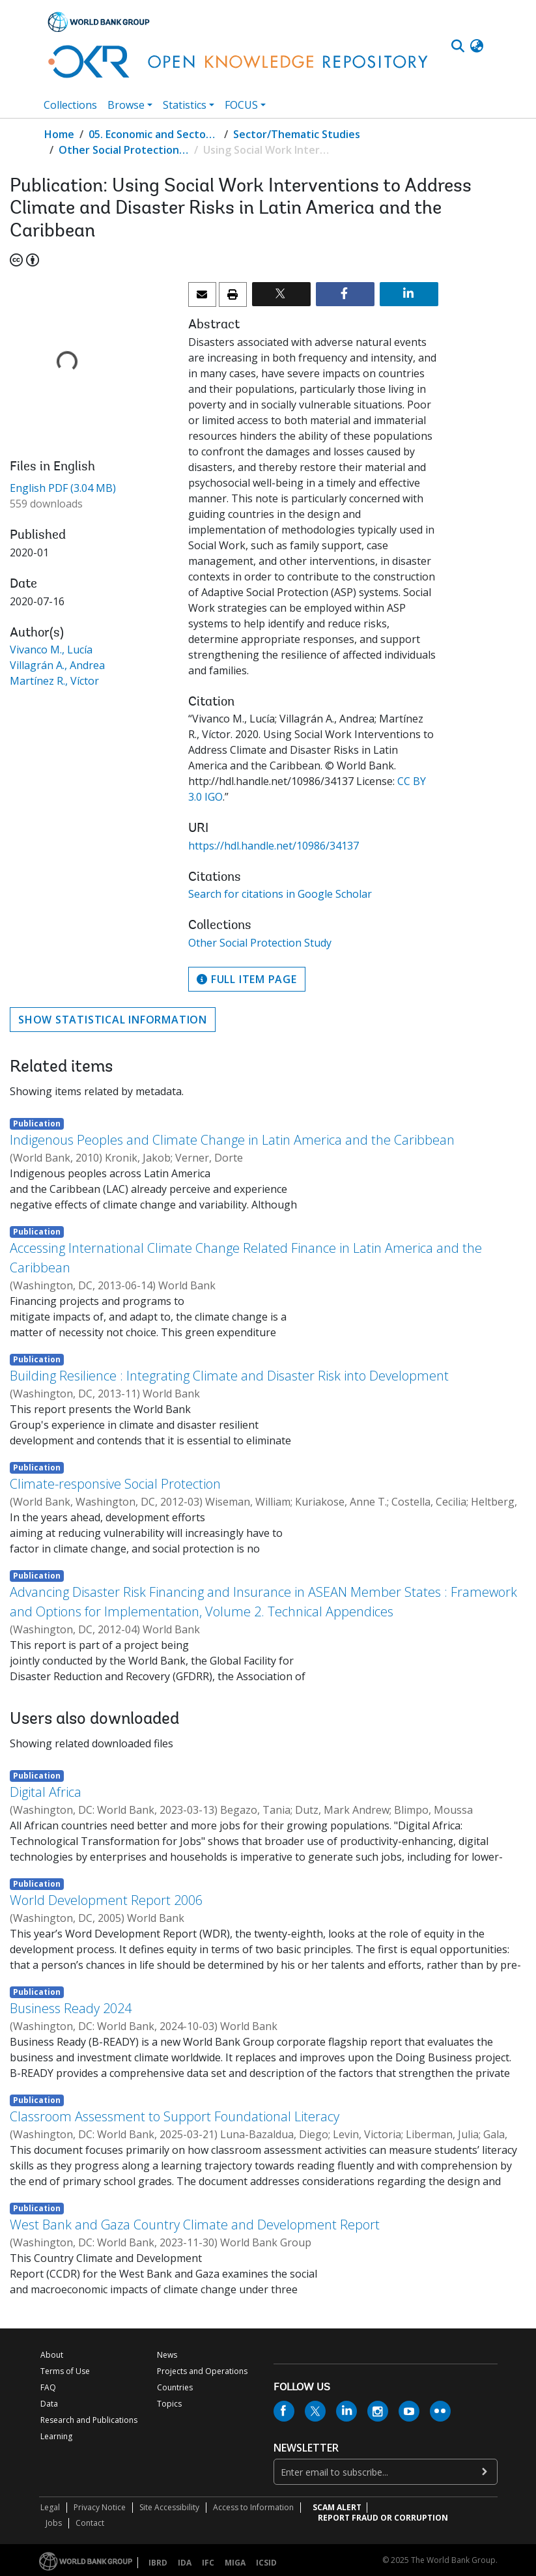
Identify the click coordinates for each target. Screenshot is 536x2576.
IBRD (157, 2562)
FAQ (48, 2387)
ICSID (266, 2562)
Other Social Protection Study (124, 150)
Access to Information (253, 2507)
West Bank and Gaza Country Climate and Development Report (195, 2224)
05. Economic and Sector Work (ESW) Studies (154, 134)
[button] (477, 46)
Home (59, 134)
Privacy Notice (100, 2507)
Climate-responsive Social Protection (115, 1484)
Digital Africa (45, 1792)
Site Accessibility (169, 2507)
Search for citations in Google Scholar (280, 894)
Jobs (54, 2522)
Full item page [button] (246, 979)
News (167, 2354)
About (51, 2354)
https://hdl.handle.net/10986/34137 (273, 845)
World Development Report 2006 (106, 1900)
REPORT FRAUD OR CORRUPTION (383, 2517)
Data (49, 2403)
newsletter (306, 2448)
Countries (175, 2387)
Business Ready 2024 (71, 2008)
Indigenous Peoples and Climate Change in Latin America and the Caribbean (232, 1140)
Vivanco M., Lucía (51, 649)
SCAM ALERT (337, 2507)
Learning (56, 2436)
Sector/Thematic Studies (296, 134)
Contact (90, 2522)
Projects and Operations (202, 2371)
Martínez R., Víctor (54, 681)
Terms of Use (65, 2371)
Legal (50, 2507)
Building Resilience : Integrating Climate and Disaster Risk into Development (229, 1375)
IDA (184, 2562)
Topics (169, 2403)
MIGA (235, 2562)
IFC (208, 2562)
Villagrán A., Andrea (57, 665)
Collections (70, 105)
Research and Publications (88, 2420)
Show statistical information (112, 1019)
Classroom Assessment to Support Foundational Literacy (174, 2116)
